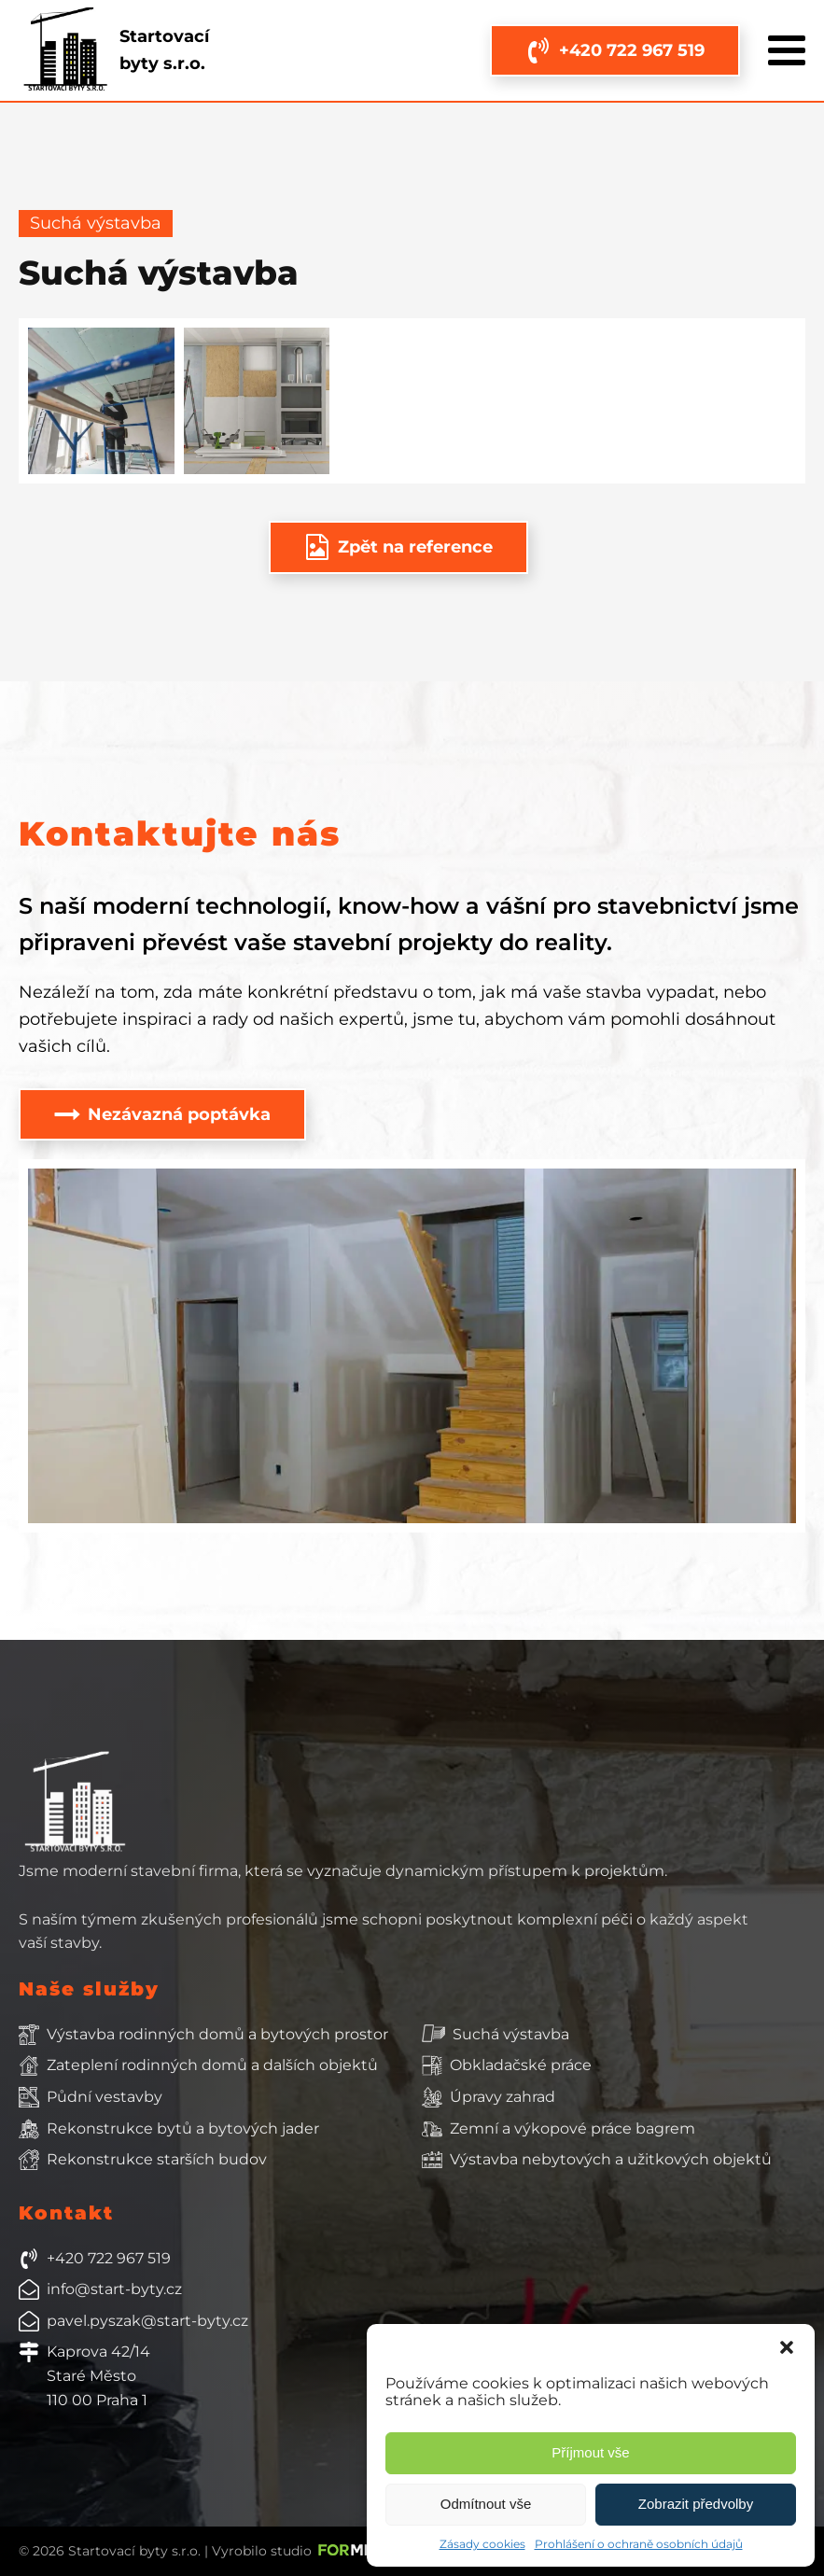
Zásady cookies (482, 2544)
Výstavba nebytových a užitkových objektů (611, 2159)
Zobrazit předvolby (695, 2504)
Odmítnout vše (486, 2504)
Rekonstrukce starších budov (157, 2159)
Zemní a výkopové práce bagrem (572, 2128)
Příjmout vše (590, 2452)
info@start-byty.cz (114, 2289)
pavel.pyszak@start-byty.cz (147, 2321)
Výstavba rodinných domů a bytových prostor (217, 2034)
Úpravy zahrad (502, 2097)
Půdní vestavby (104, 2097)
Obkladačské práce (521, 2065)
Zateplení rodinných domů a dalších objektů (212, 2065)
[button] (786, 2347)
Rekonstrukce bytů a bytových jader (183, 2128)
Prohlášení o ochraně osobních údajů (639, 2544)
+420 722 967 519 (109, 2258)
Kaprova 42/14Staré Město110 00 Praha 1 (98, 2375)
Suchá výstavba (511, 2034)
